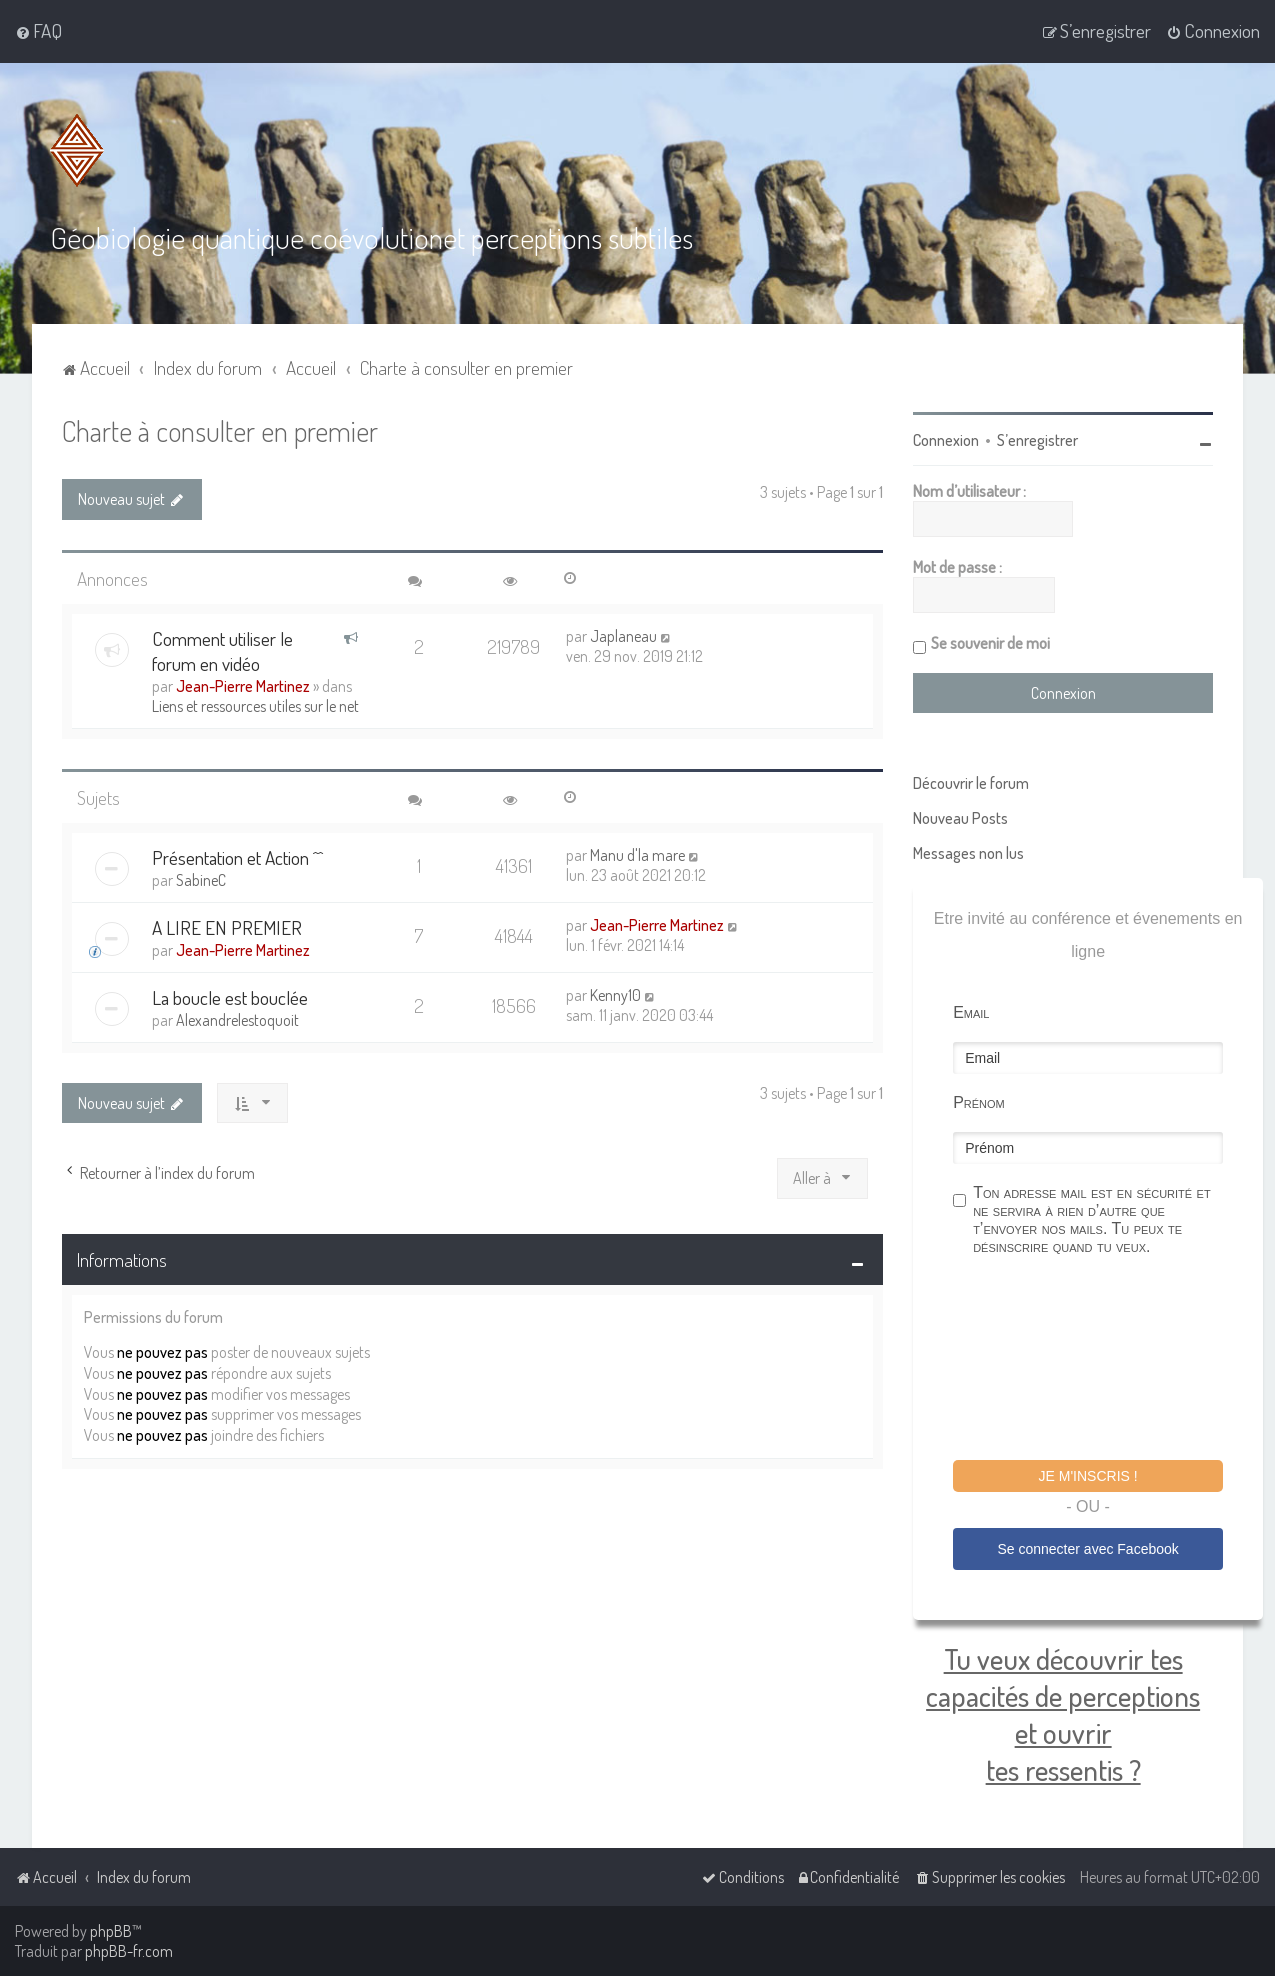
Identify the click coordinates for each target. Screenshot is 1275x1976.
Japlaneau (623, 636)
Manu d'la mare (637, 855)
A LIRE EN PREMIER (227, 927)
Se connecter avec (1087, 1549)
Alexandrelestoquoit (237, 1020)
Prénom (979, 1102)
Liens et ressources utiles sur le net (255, 706)
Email (971, 1012)
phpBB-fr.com (129, 1951)
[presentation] (1105, 1361)
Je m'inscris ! (1088, 1476)
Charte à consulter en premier (220, 430)
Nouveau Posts (960, 818)
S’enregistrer (1037, 440)
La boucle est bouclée (230, 997)
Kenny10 (615, 995)
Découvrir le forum (971, 783)
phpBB (111, 1931)
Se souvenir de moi (990, 643)
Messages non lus (968, 853)
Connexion (946, 440)
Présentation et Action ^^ (237, 857)
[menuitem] (38, 31)
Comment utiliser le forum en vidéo (222, 651)
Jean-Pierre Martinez (243, 686)
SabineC (201, 880)
